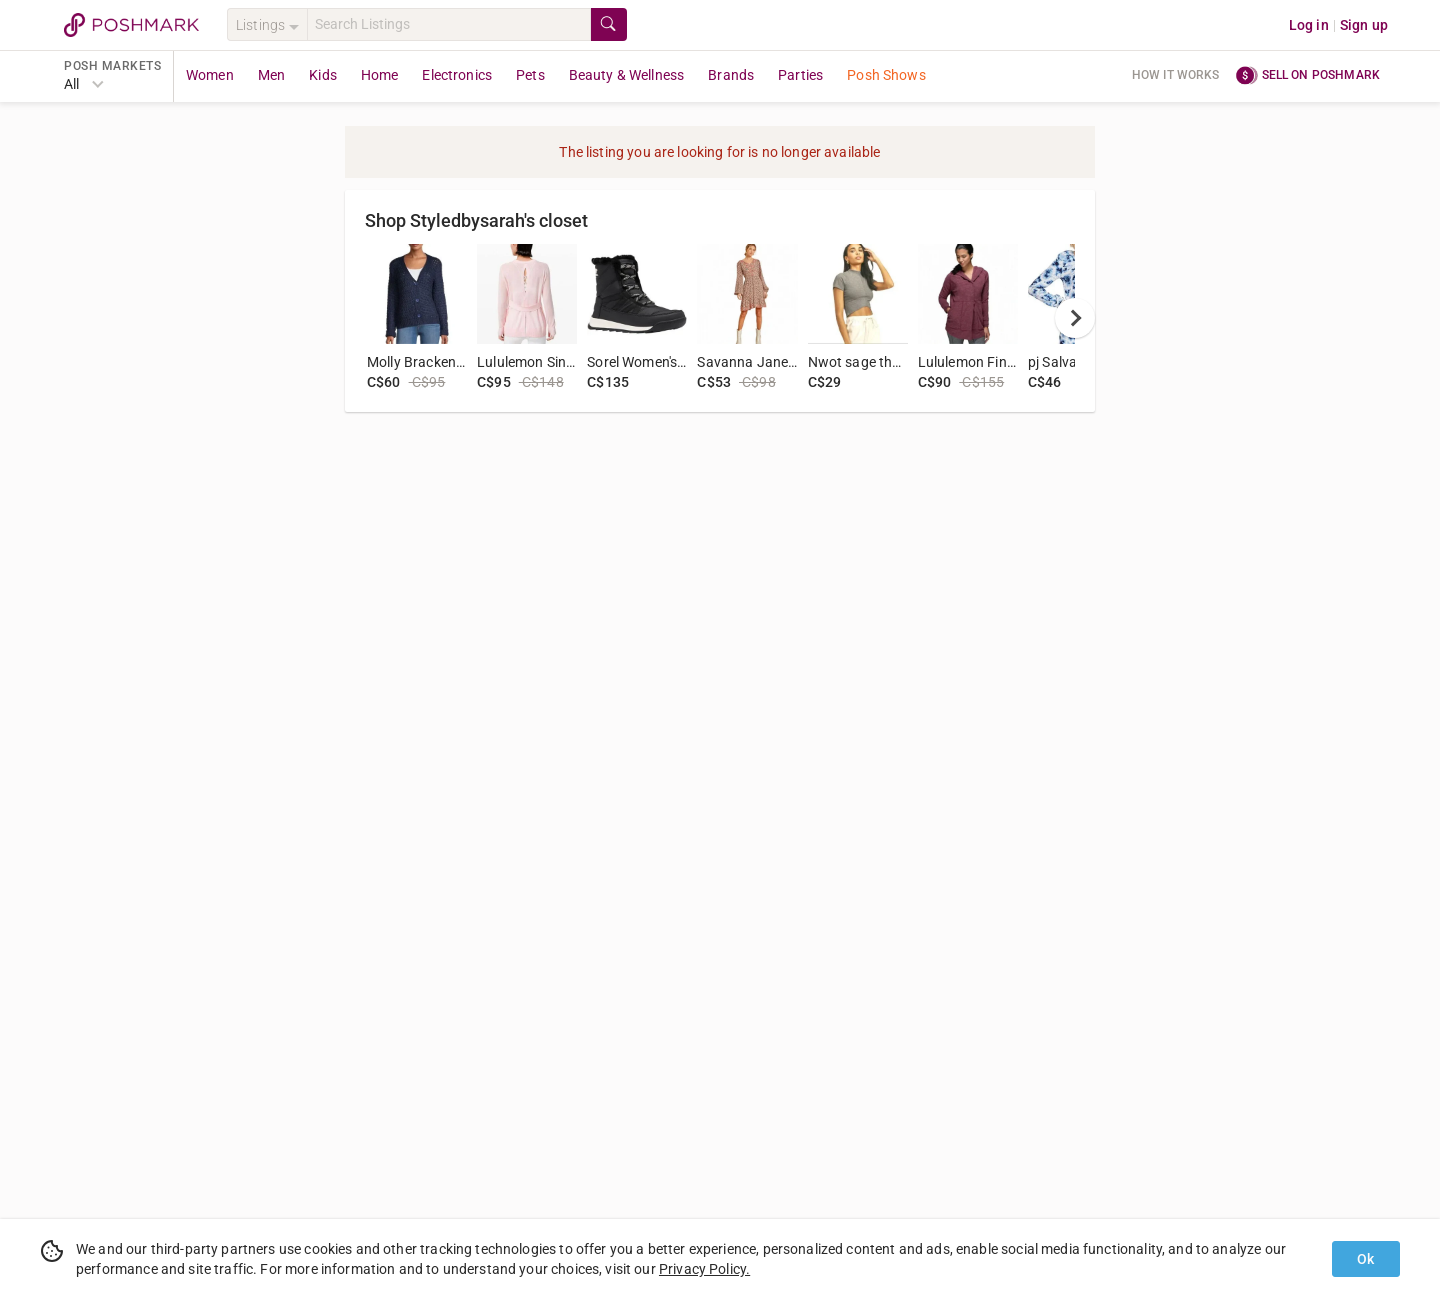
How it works (1176, 75)
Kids (323, 75)
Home (380, 75)
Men (271, 75)
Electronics (457, 75)
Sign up (1364, 25)
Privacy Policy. (704, 1269)
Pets (530, 75)
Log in (1309, 25)
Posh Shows (886, 75)
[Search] (449, 24)
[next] (1075, 318)
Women (210, 75)
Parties (800, 75)
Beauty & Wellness (627, 75)
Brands (731, 75)
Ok (1365, 1259)
